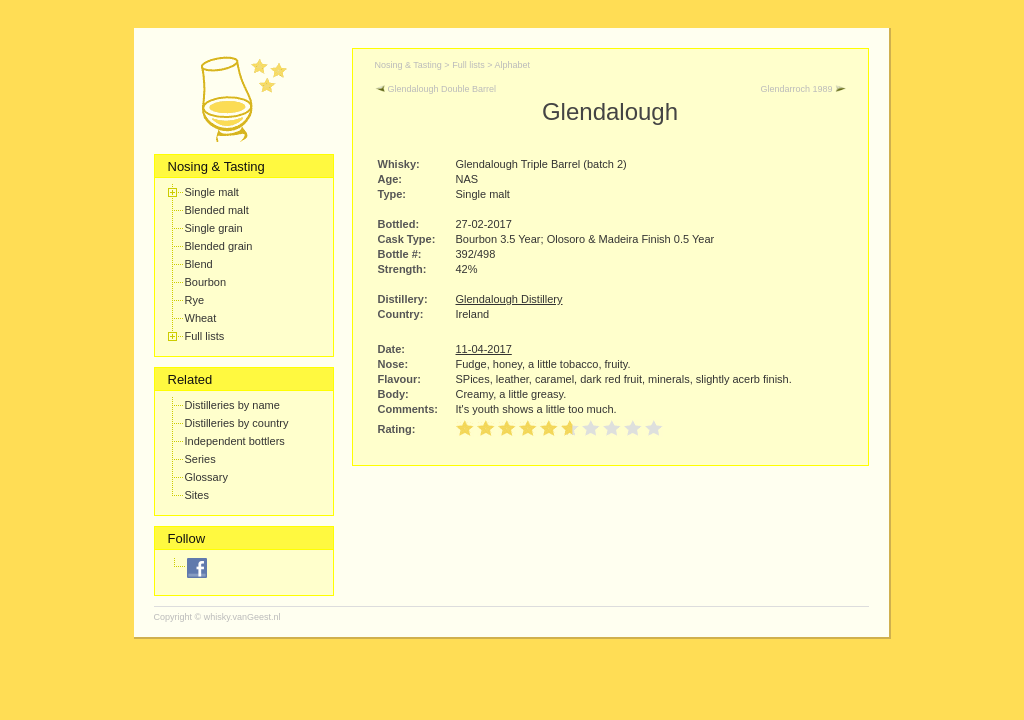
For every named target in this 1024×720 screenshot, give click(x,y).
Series (200, 459)
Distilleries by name (232, 405)
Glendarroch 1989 (802, 89)
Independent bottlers (235, 441)
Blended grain (219, 246)
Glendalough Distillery (509, 299)
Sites (197, 495)
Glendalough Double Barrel (436, 89)
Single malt (212, 192)
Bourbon (206, 282)
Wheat (201, 318)
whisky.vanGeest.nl (242, 617)
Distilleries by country (237, 423)
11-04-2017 (484, 349)
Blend (199, 264)
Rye (195, 300)
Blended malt (217, 210)
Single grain (214, 228)
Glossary (206, 477)
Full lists (205, 336)
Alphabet (512, 65)
